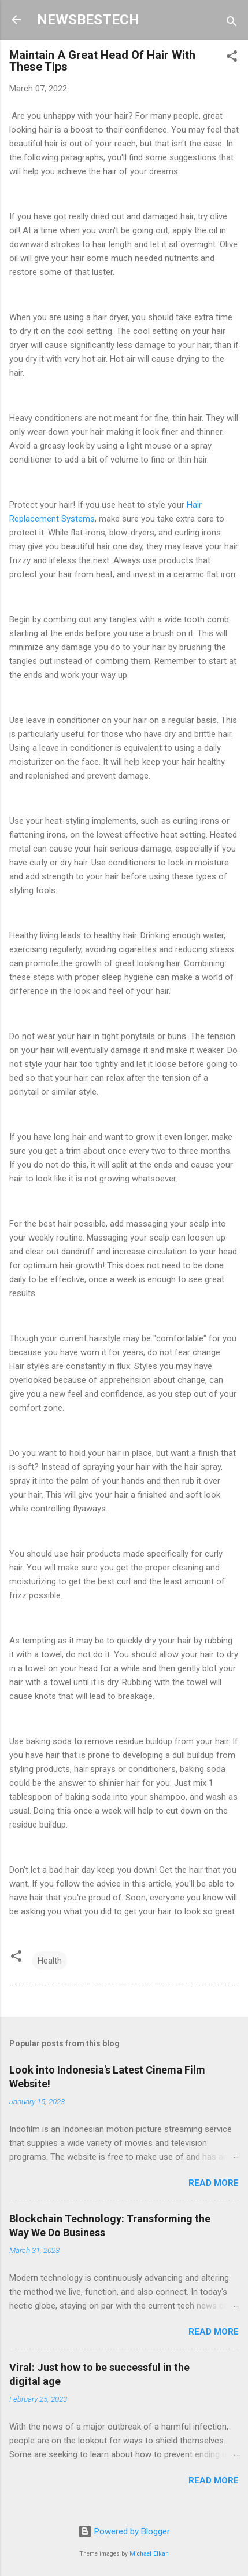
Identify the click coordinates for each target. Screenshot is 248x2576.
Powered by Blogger (124, 2531)
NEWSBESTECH (88, 20)
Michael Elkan (149, 2553)
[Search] (232, 23)
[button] (232, 58)
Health (50, 1960)
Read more (213, 2183)
